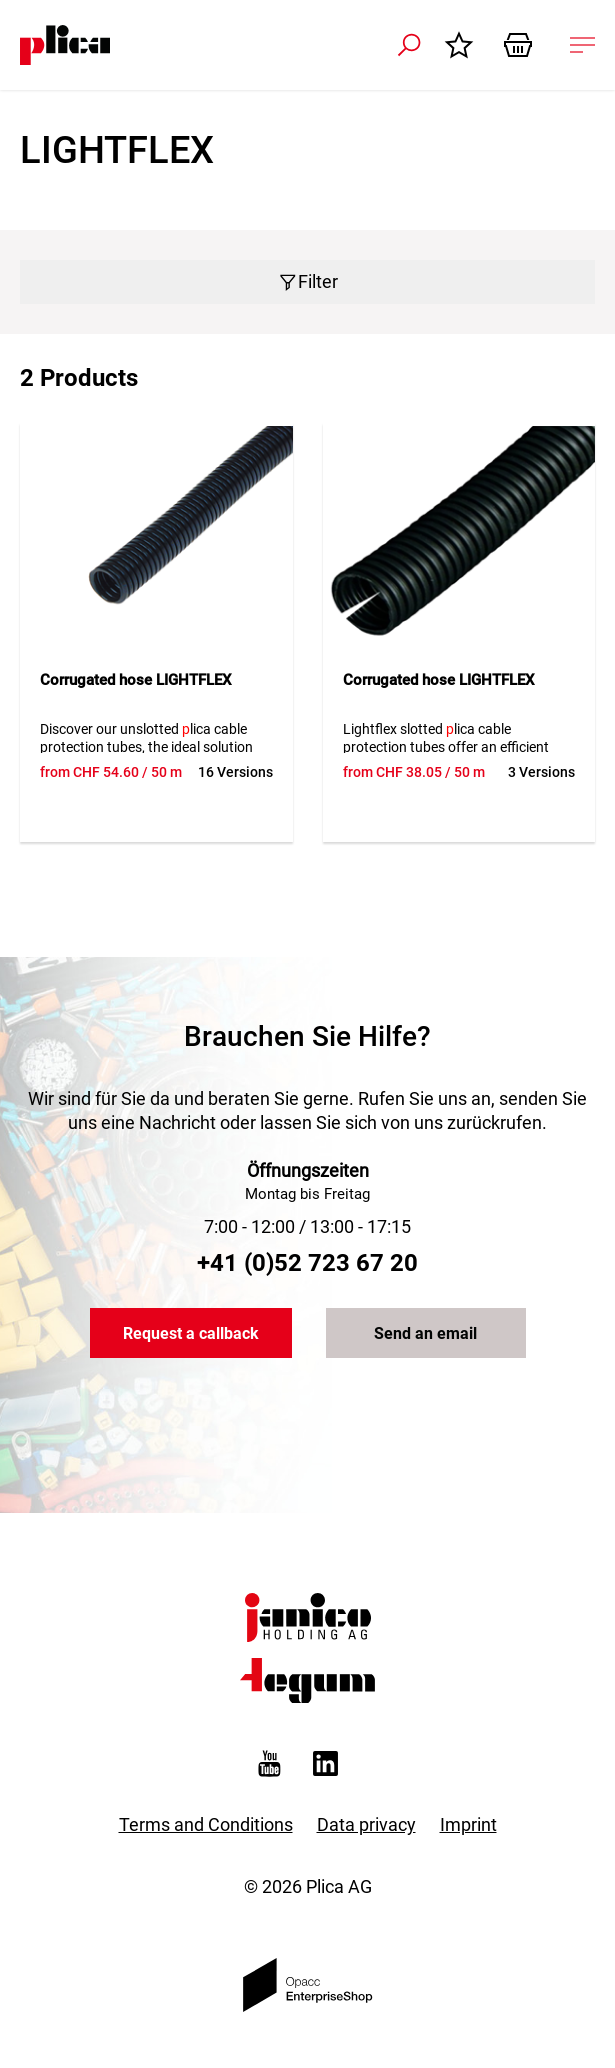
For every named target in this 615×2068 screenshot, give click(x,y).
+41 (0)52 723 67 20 (307, 1263)
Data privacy (366, 1824)
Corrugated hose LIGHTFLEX (136, 680)
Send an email (425, 1333)
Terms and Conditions (206, 1824)
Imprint (468, 1824)
